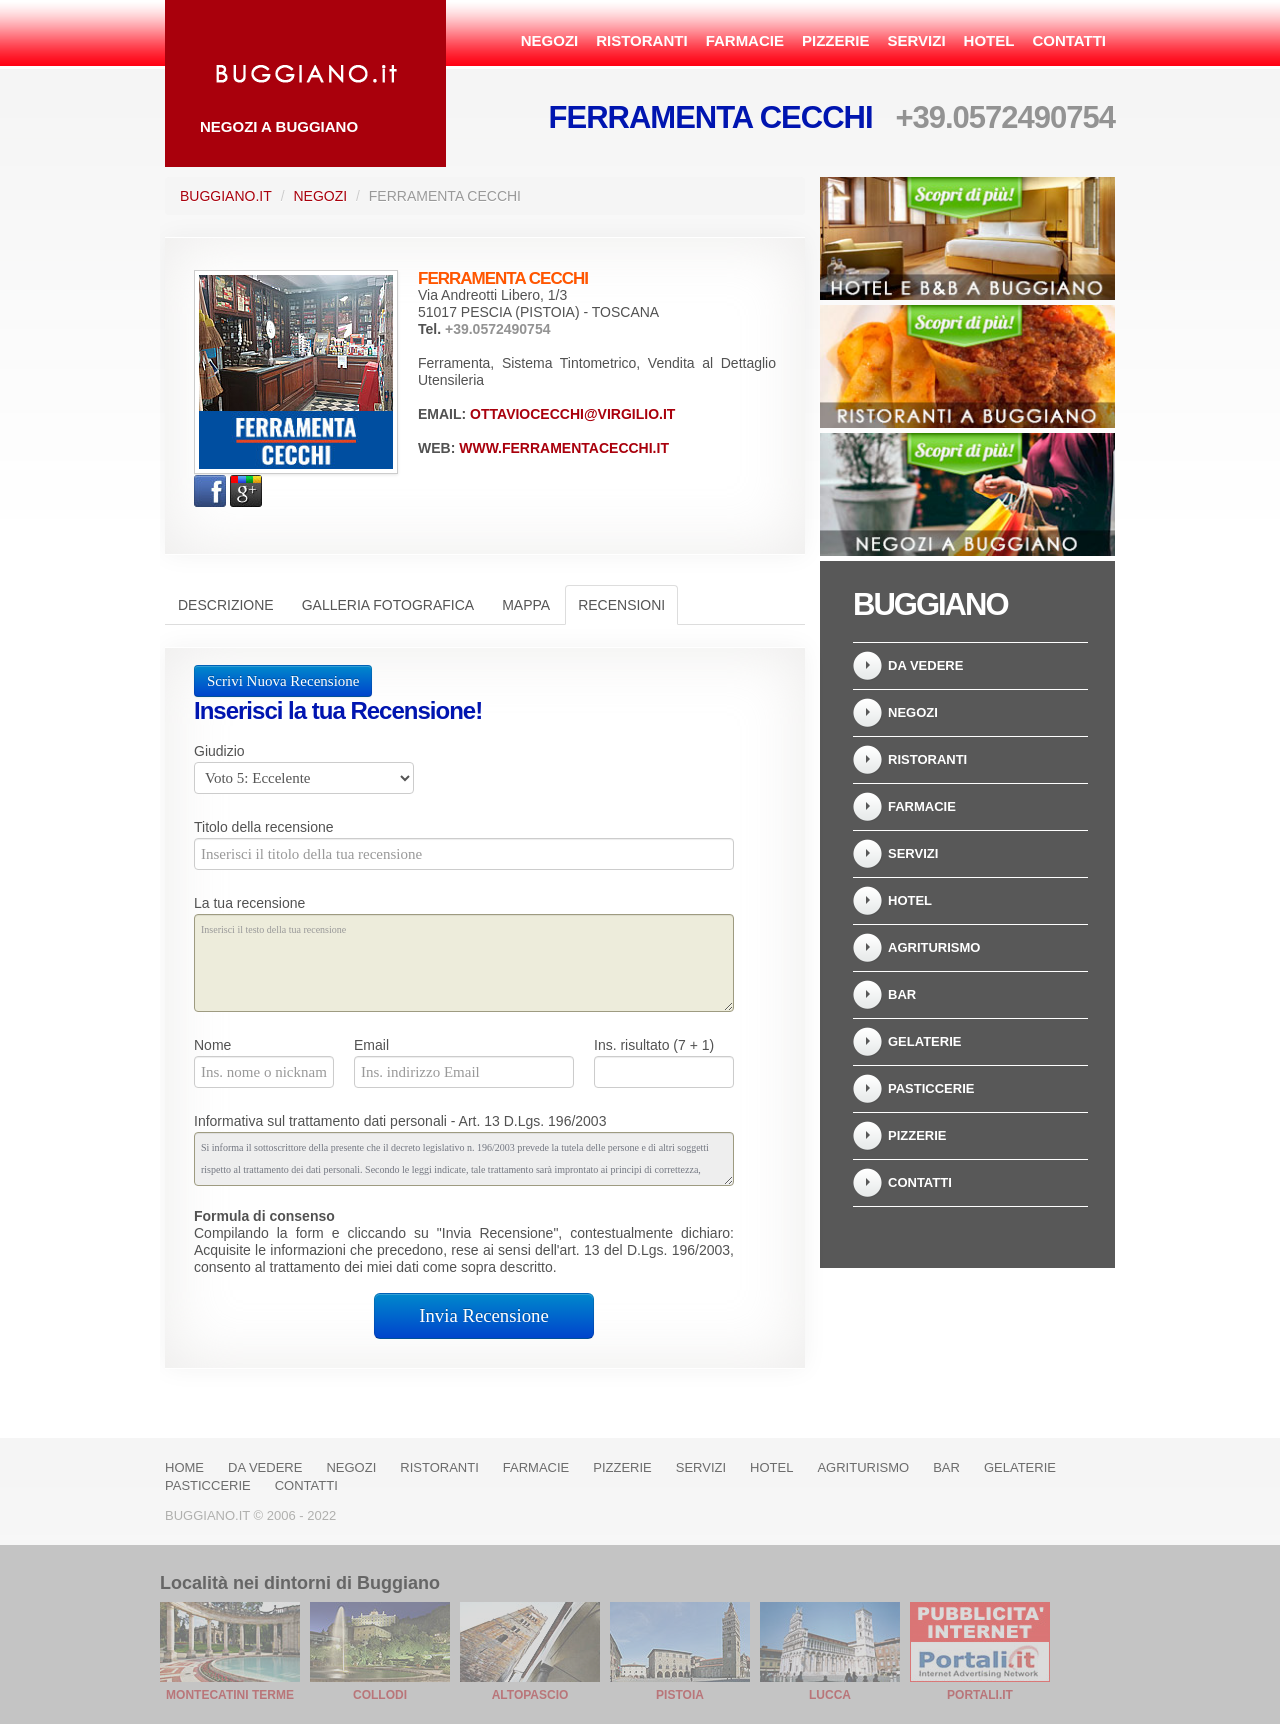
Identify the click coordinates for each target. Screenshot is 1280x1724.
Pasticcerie (931, 1088)
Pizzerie (836, 40)
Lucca (830, 1695)
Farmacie (745, 40)
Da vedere (925, 665)
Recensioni (621, 605)
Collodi (380, 1695)
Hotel (989, 40)
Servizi (916, 40)
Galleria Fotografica (388, 605)
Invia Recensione (484, 1315)
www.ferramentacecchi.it (564, 448)
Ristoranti (641, 40)
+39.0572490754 (1005, 117)
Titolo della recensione (264, 827)
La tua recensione (249, 903)
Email (371, 1045)
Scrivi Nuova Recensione (283, 681)
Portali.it (980, 1695)
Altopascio (530, 1695)
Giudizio (219, 751)
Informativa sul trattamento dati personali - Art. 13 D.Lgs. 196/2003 (400, 1121)
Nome (212, 1045)
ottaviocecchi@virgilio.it (572, 414)
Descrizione (226, 605)
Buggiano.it (226, 196)
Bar (902, 994)
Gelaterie (924, 1041)
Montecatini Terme (230, 1695)
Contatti (1069, 40)
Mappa (526, 605)
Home (184, 1467)
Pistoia (680, 1695)
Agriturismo (934, 947)
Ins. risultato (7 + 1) (654, 1045)
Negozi (550, 40)
